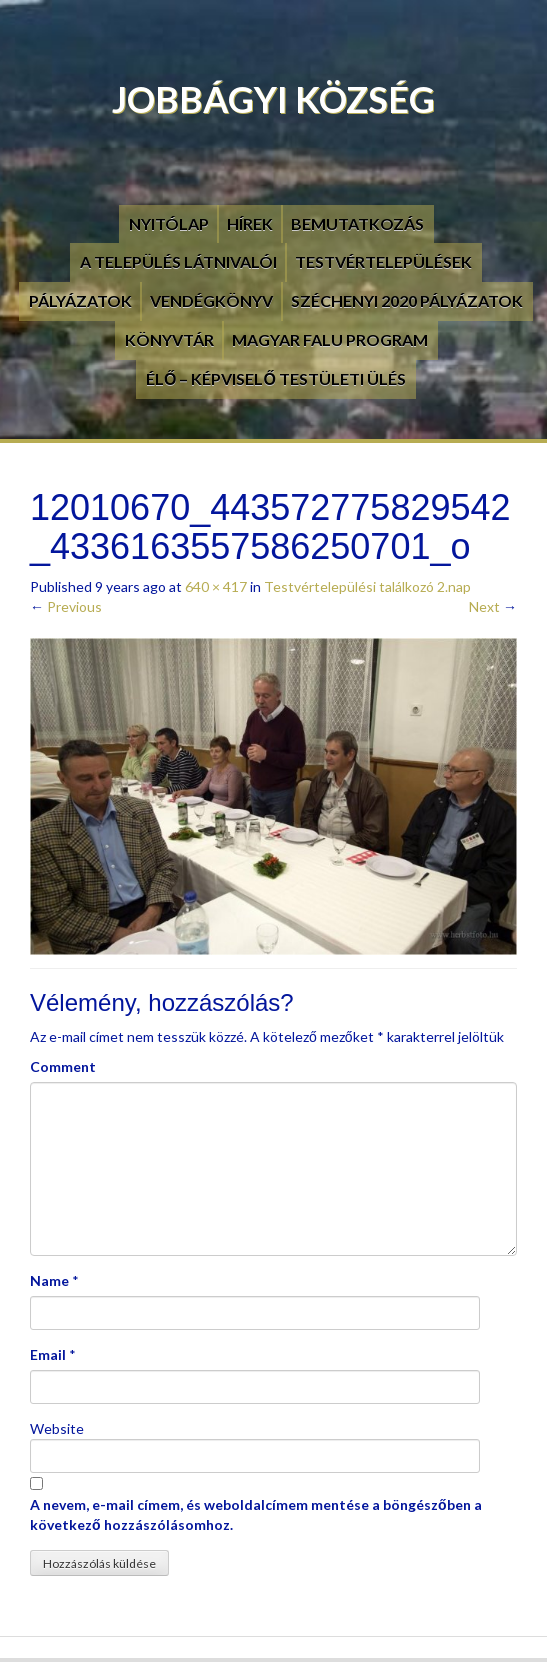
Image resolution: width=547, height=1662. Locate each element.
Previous (66, 606)
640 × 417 (216, 586)
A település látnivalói (178, 261)
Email (48, 1354)
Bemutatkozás (357, 223)
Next (493, 606)
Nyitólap (169, 223)
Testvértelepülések (383, 261)
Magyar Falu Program (330, 339)
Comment (63, 1066)
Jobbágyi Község (273, 99)
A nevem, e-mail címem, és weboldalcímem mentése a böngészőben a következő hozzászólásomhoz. (256, 1514)
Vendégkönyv (211, 300)
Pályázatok (80, 300)
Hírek (250, 223)
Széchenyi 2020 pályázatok (407, 300)
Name (49, 1280)
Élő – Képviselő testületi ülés (276, 378)
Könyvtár (169, 339)
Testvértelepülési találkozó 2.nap (367, 586)
